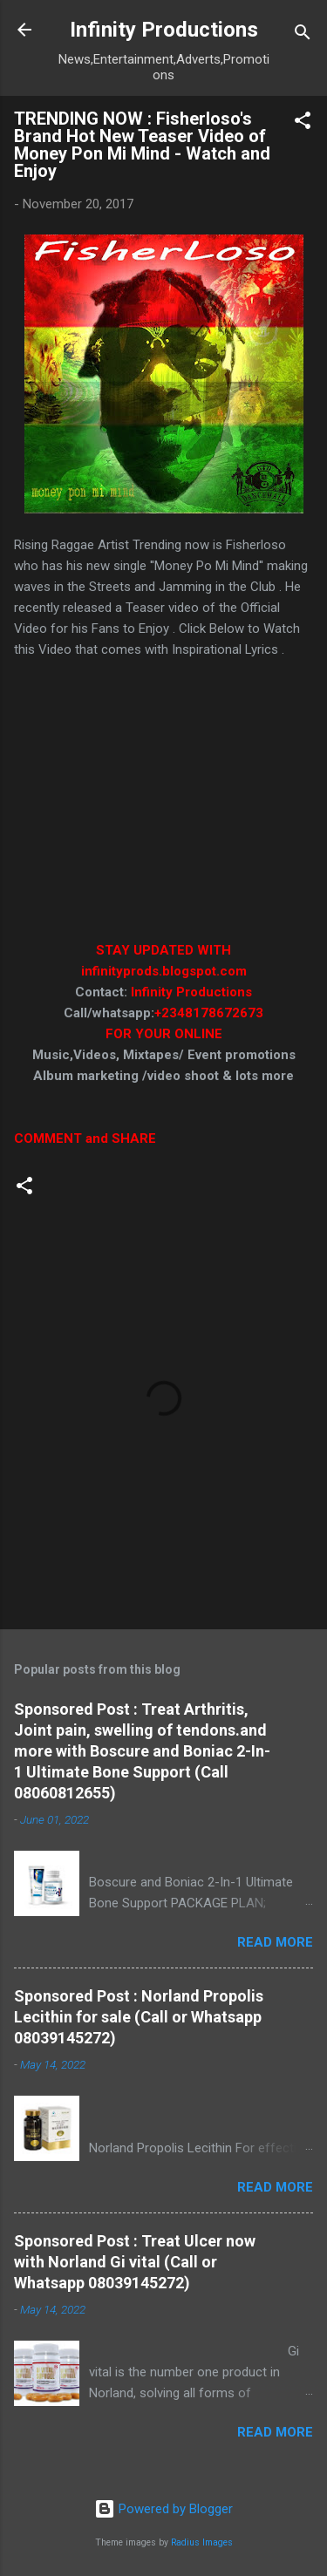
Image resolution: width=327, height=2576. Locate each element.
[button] (302, 123)
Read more (275, 1942)
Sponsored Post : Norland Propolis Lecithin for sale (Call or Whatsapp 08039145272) (138, 2017)
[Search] (302, 35)
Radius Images (202, 2542)
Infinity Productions (164, 29)
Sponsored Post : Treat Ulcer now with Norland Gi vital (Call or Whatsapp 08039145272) (134, 2262)
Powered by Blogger (163, 2509)
